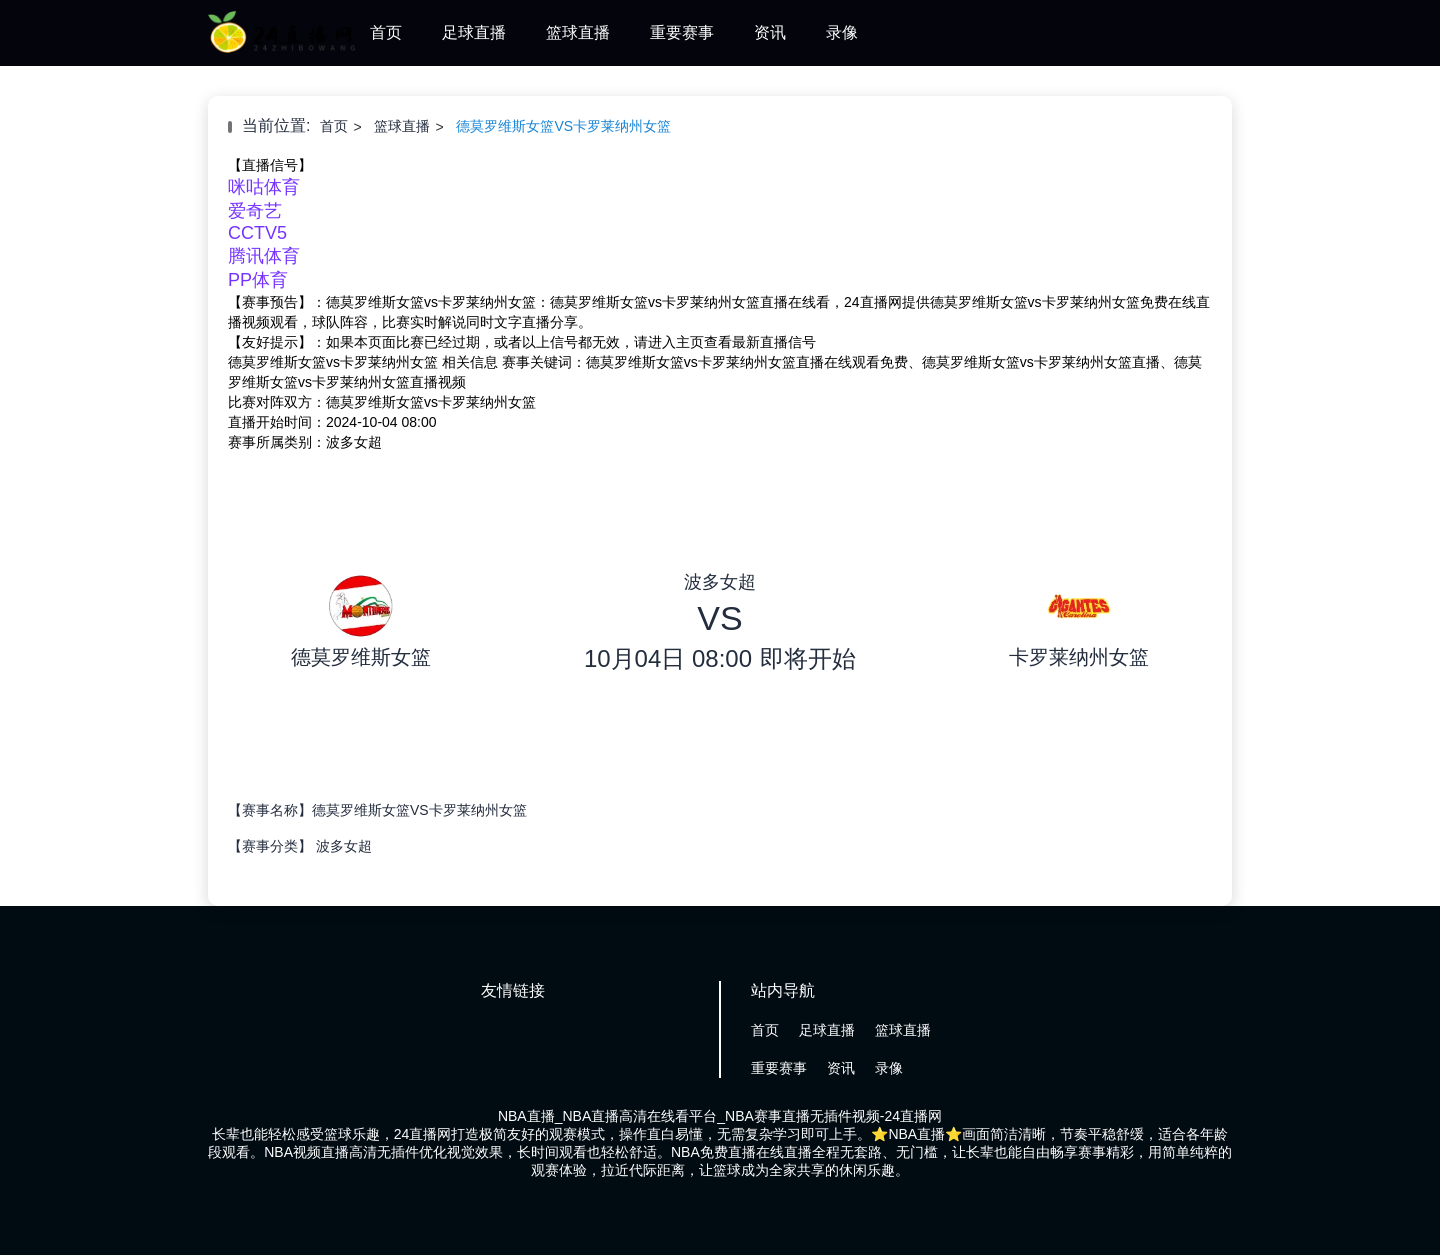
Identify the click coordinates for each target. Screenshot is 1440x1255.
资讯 (770, 32)
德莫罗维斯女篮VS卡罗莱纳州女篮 (563, 126)
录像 (842, 32)
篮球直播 (578, 32)
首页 (386, 32)
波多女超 (344, 846)
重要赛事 (682, 32)
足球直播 (474, 32)
